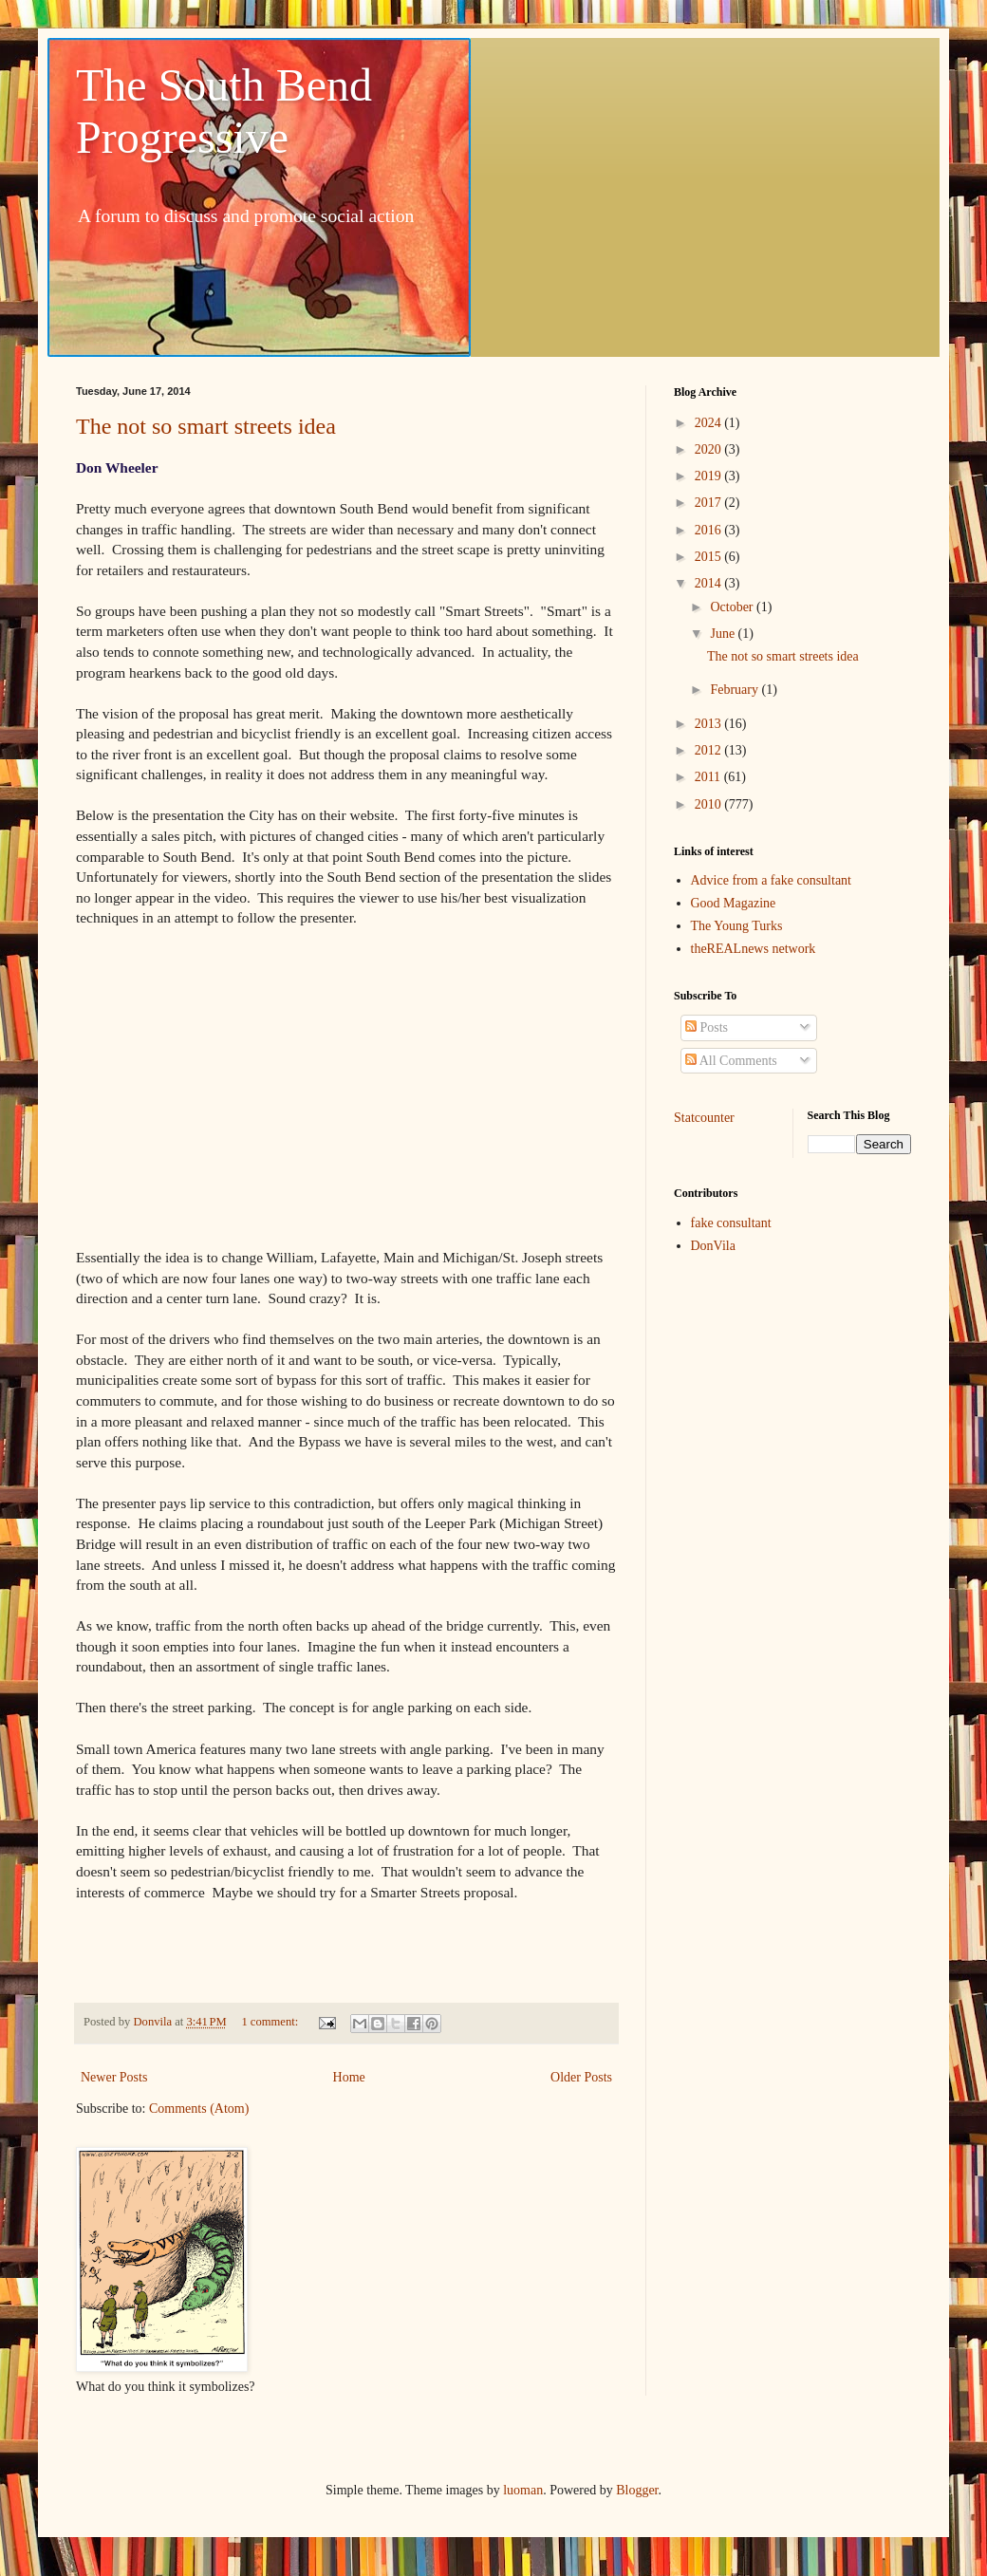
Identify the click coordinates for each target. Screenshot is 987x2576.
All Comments (731, 1061)
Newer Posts (114, 2077)
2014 (710, 583)
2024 (710, 423)
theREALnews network (753, 949)
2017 (710, 502)
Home (349, 2077)
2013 (710, 724)
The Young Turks (737, 926)
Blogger (637, 2490)
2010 (710, 804)
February (735, 689)
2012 (710, 750)
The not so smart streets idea (206, 426)
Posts (706, 1027)
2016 (710, 530)
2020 (710, 449)
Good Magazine (733, 903)
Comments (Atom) (199, 2108)
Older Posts (581, 2077)
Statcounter (704, 1118)
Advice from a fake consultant (771, 880)
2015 (710, 557)
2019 (710, 476)
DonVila (713, 1246)
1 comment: (271, 2021)
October (733, 607)
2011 (709, 777)
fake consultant (731, 1223)
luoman (523, 2490)
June (723, 633)
